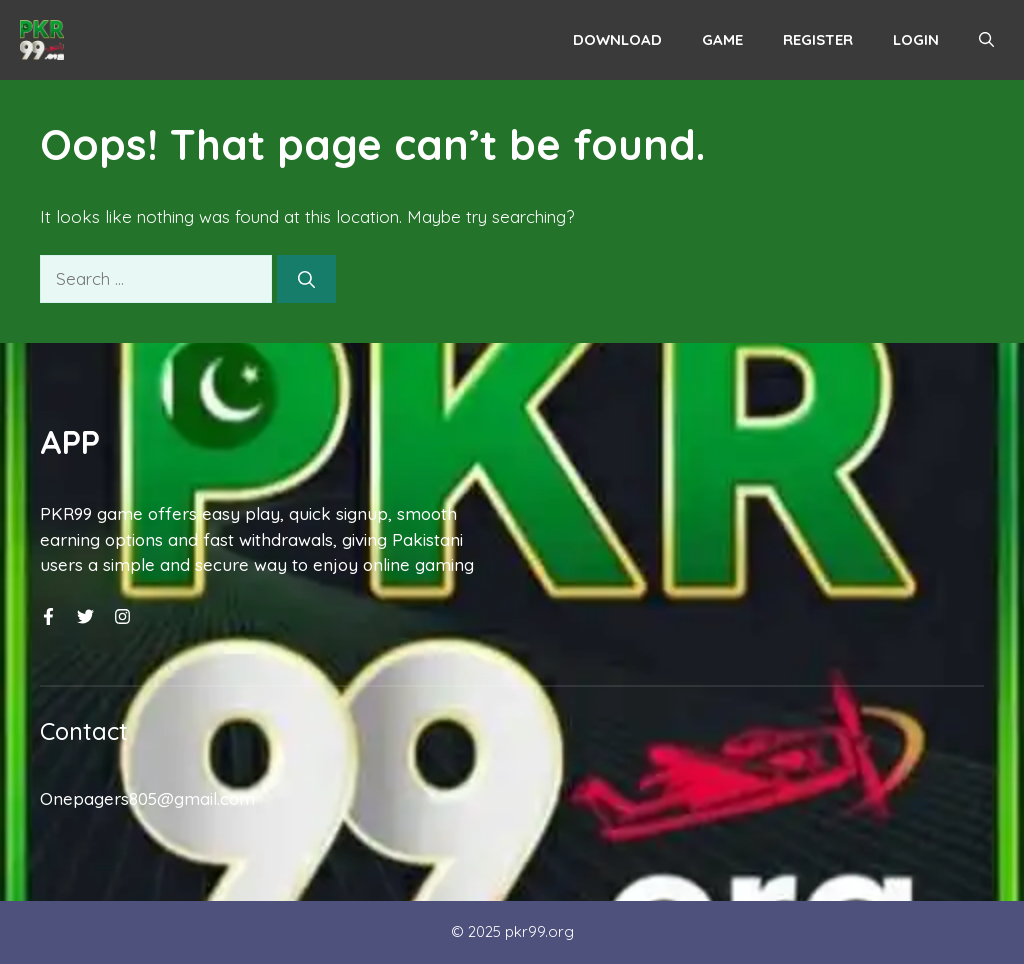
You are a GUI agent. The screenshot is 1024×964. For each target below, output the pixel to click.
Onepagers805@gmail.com (147, 798)
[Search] (306, 279)
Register (818, 39)
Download (617, 39)
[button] (986, 40)
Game (722, 39)
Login (916, 39)
